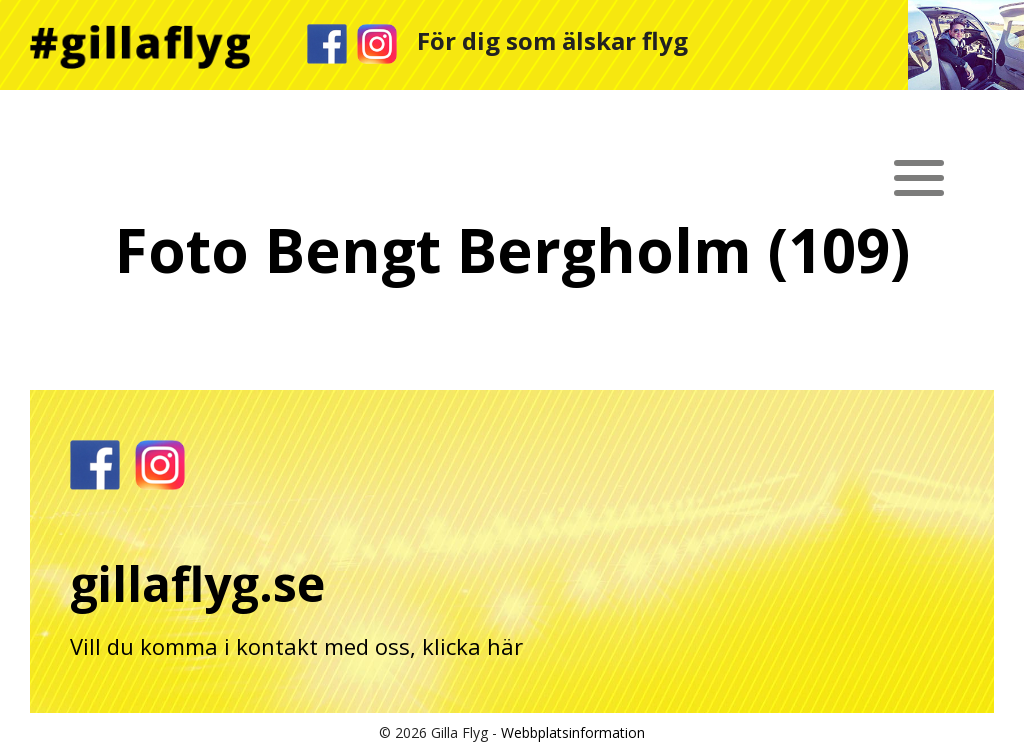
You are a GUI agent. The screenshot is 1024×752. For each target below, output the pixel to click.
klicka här (472, 646)
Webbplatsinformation (573, 732)
